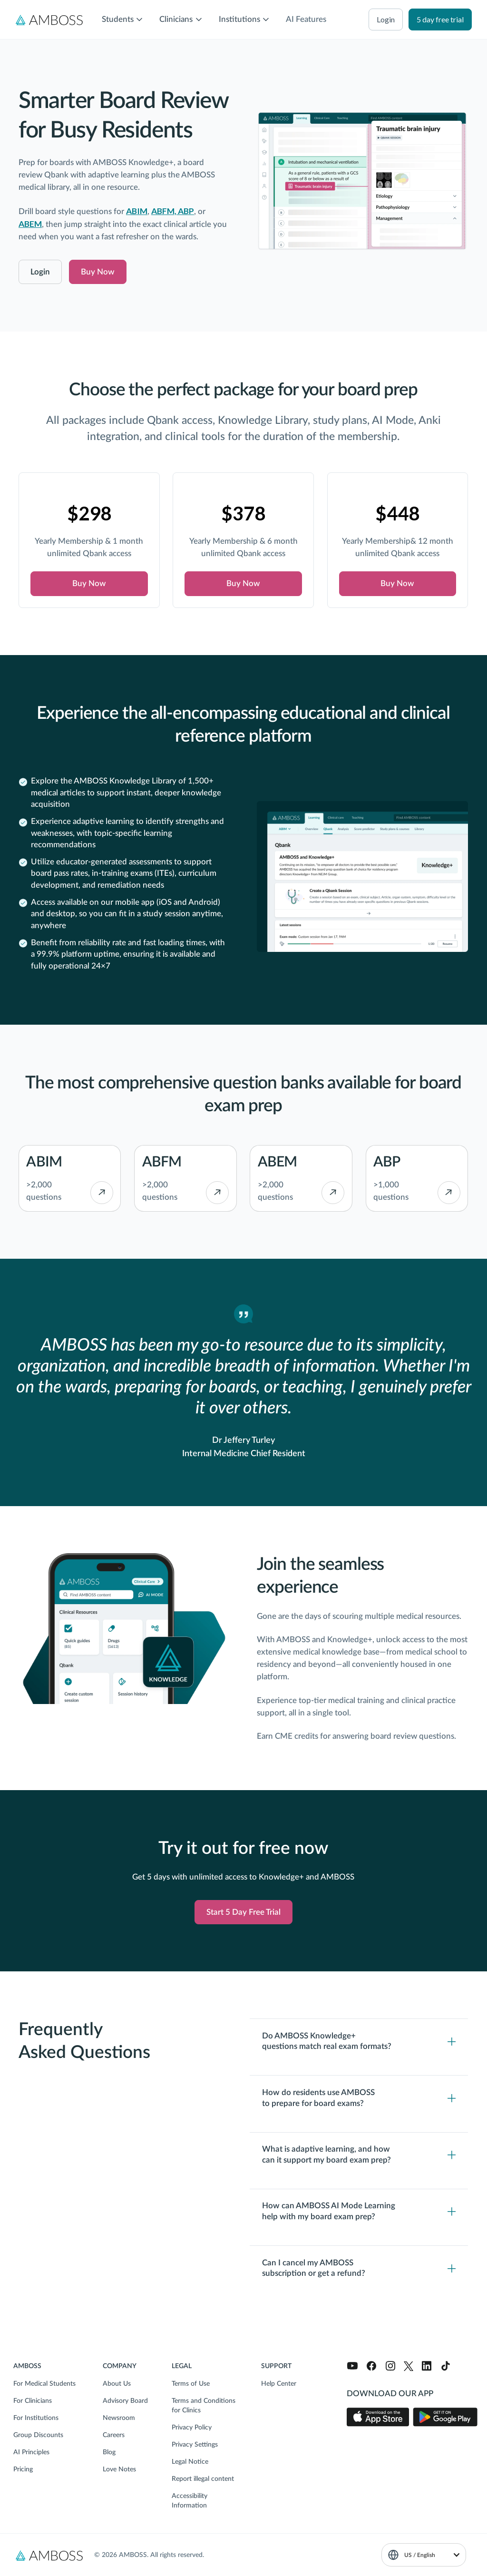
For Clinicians (32, 2401)
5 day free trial (440, 19)
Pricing (23, 2469)
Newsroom (119, 2418)
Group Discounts (38, 2435)
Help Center (278, 2383)
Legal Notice (190, 2461)
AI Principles (31, 2452)
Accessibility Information (189, 2501)
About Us (117, 2383)
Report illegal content (203, 2479)
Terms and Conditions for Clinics (203, 2406)
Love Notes (119, 2469)
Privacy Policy (192, 2427)
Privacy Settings (195, 2444)
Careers (114, 2435)
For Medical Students (44, 2383)
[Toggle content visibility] (359, 2041)
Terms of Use (191, 2383)
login (386, 19)
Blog (109, 2452)
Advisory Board (125, 2401)
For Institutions (35, 2418)
